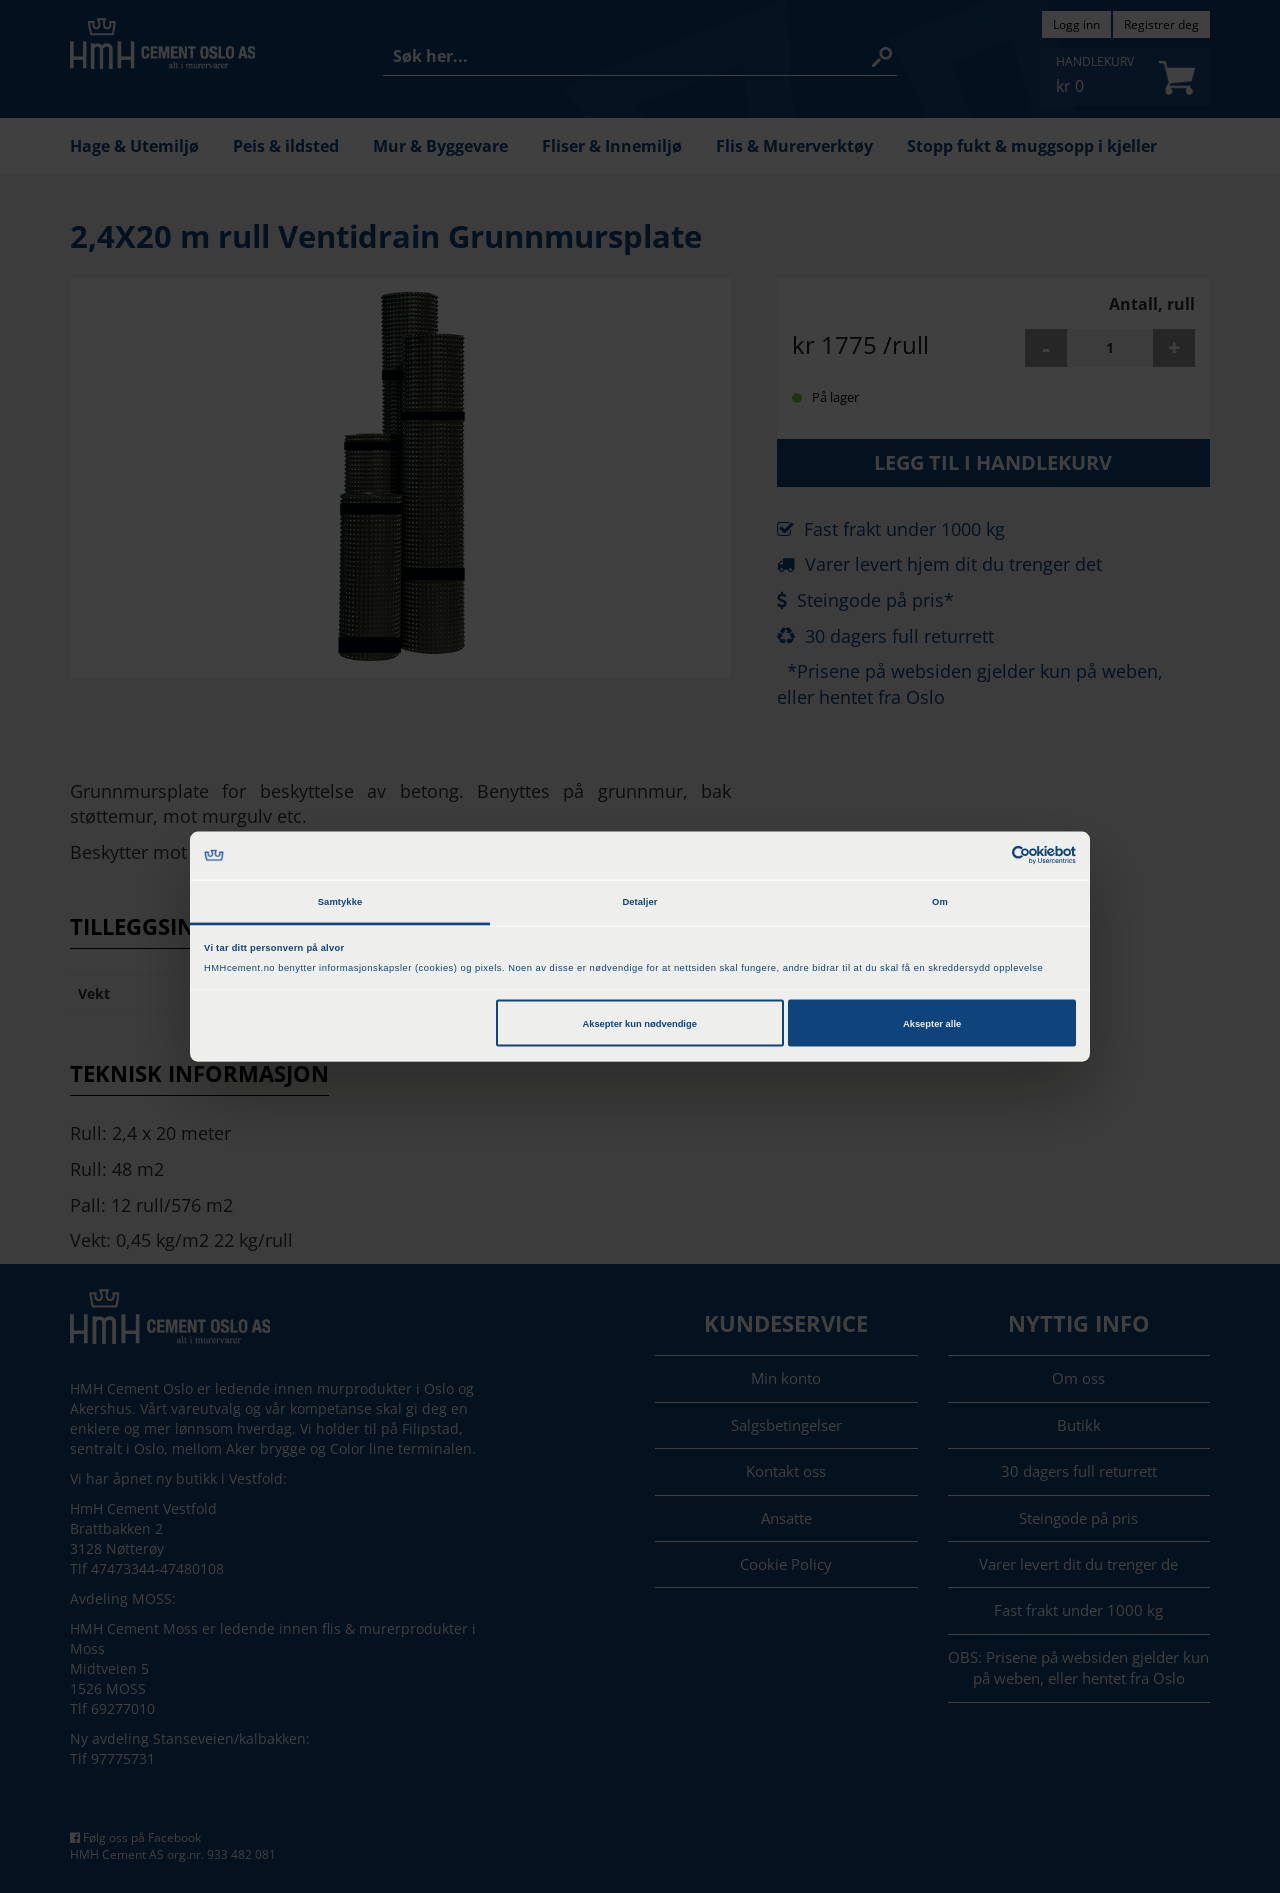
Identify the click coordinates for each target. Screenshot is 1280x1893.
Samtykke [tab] (340, 902)
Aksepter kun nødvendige (639, 1023)
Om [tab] (940, 902)
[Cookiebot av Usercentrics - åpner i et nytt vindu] (988, 855)
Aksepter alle (932, 1023)
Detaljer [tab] (639, 902)
